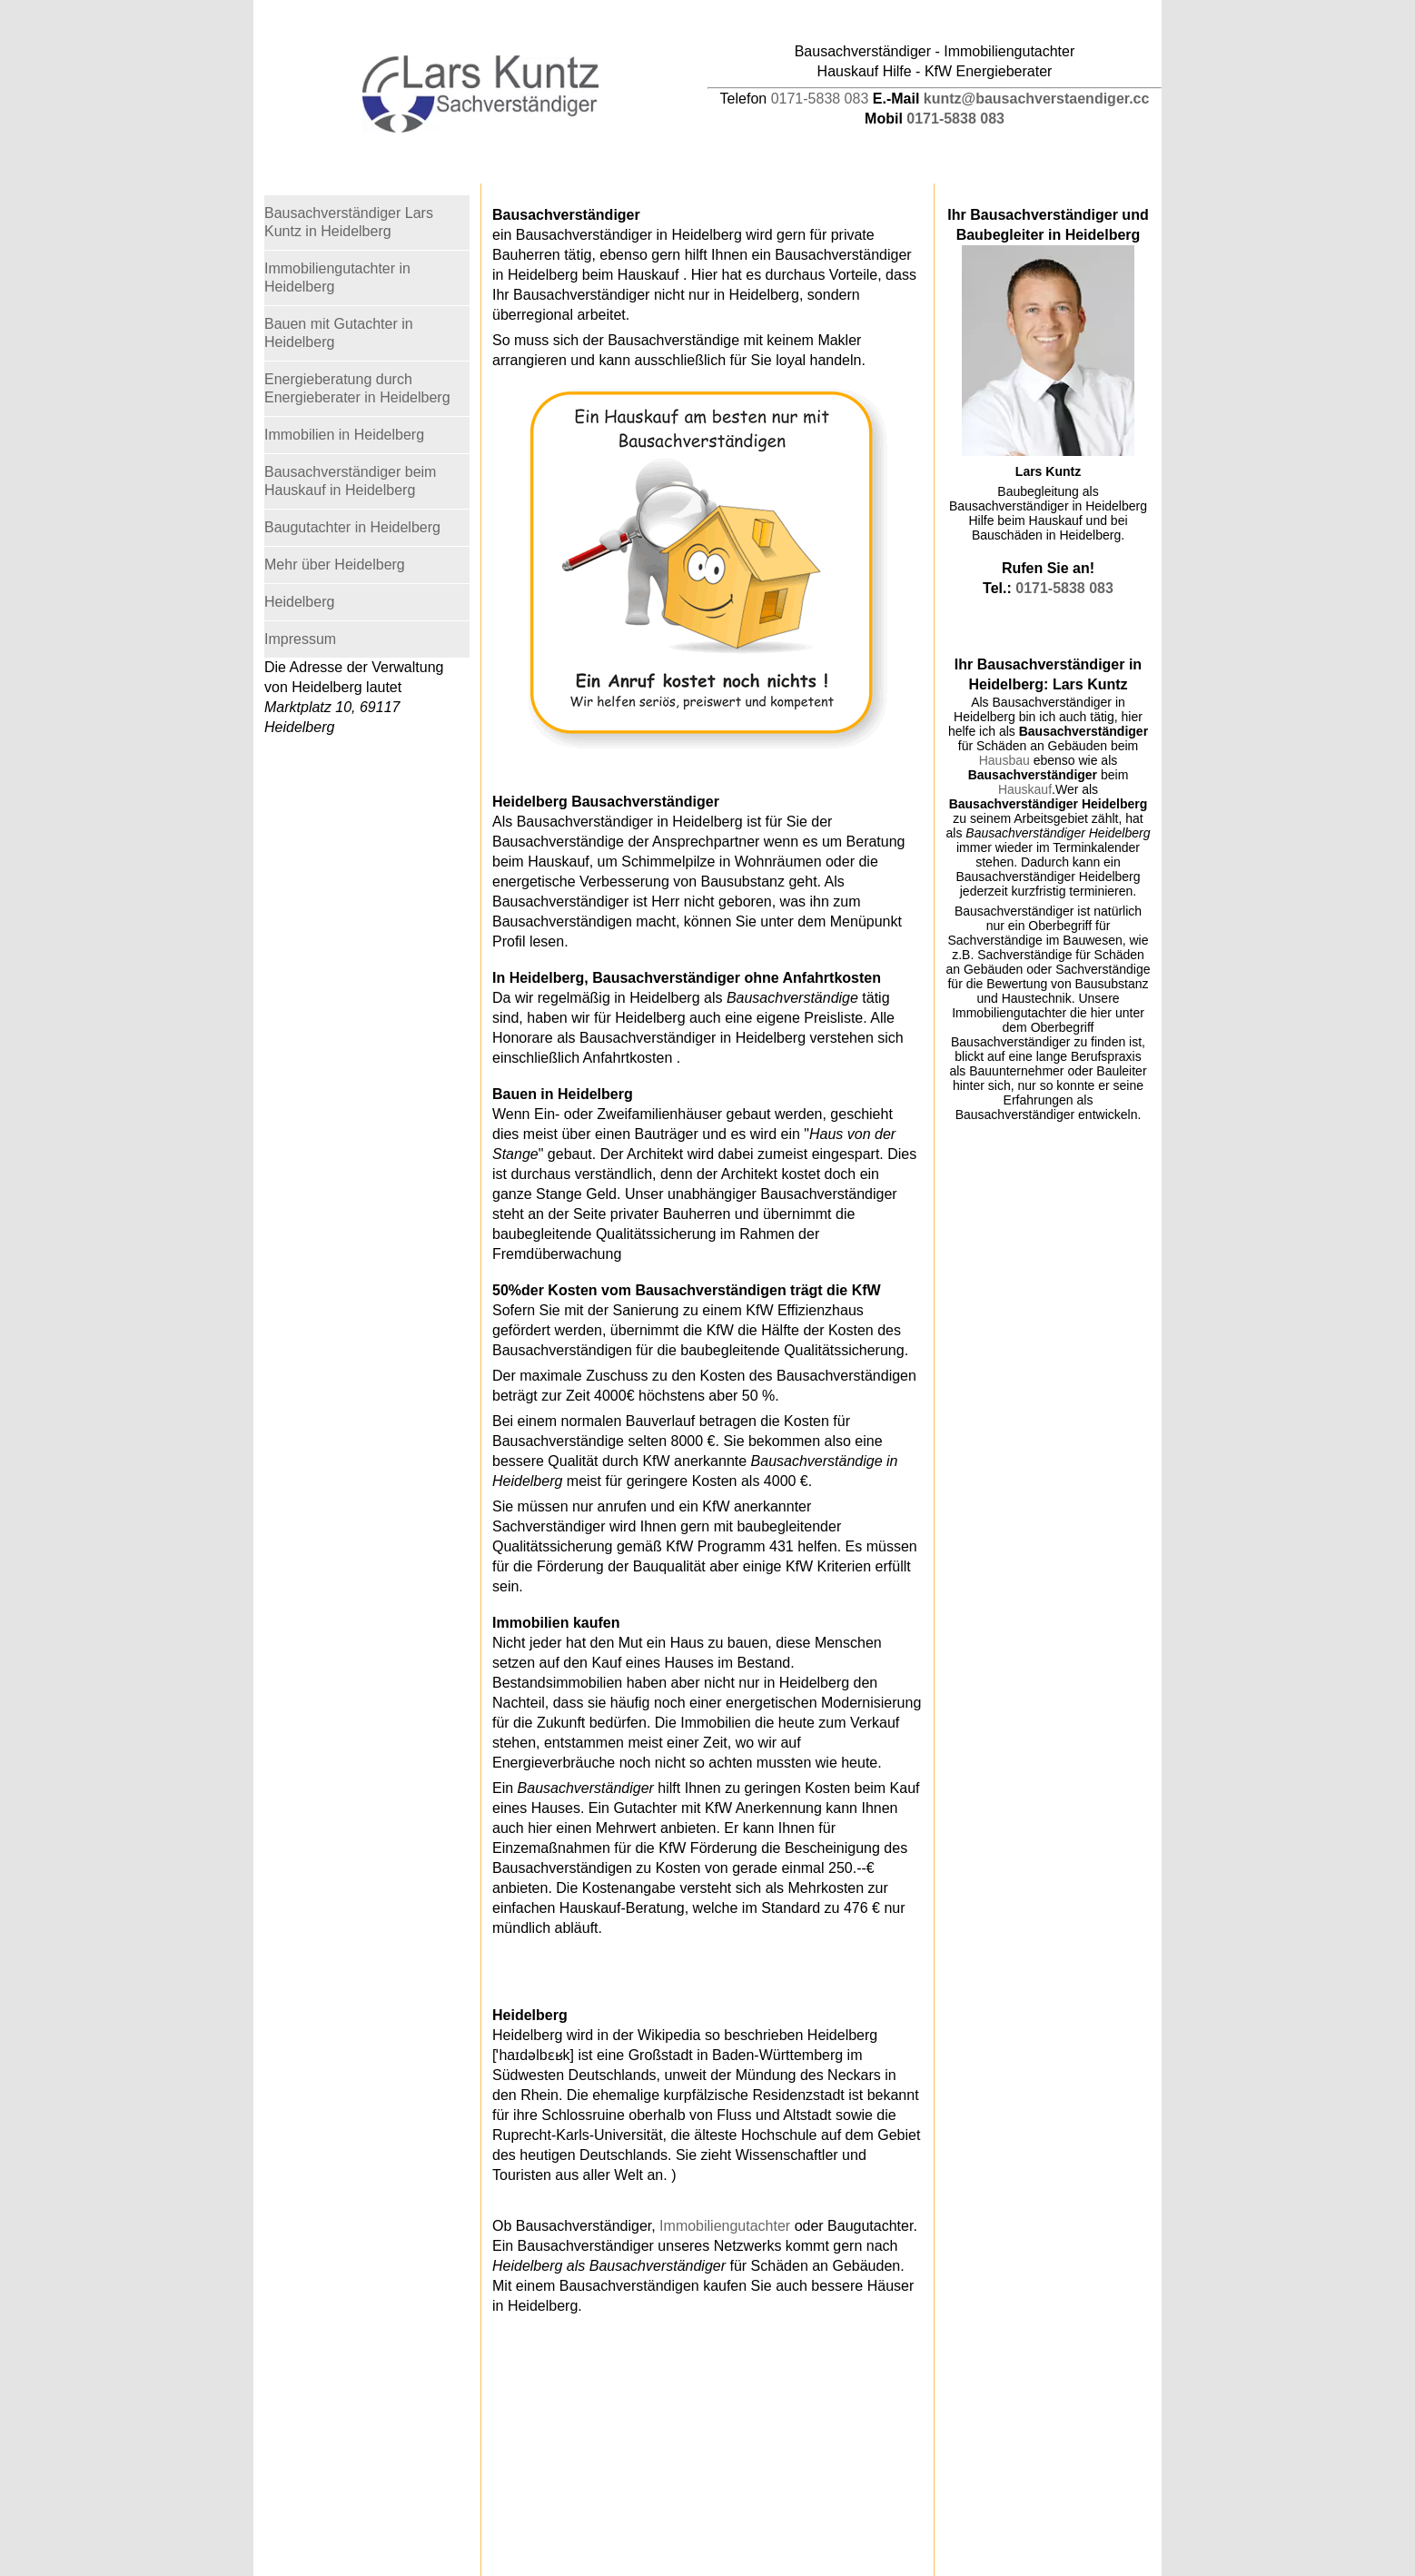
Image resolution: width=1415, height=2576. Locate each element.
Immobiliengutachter (724, 2226)
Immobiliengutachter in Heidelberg (337, 277)
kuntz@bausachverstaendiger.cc (1037, 98)
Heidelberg (299, 601)
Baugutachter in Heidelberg (352, 527)
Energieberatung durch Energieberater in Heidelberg (357, 388)
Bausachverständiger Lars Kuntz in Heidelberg (348, 222)
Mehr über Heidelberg (334, 564)
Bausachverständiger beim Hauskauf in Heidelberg (350, 481)
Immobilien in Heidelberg (344, 434)
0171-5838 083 (820, 98)
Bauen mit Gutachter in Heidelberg (338, 333)
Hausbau (1004, 760)
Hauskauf (1025, 789)
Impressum (300, 639)
